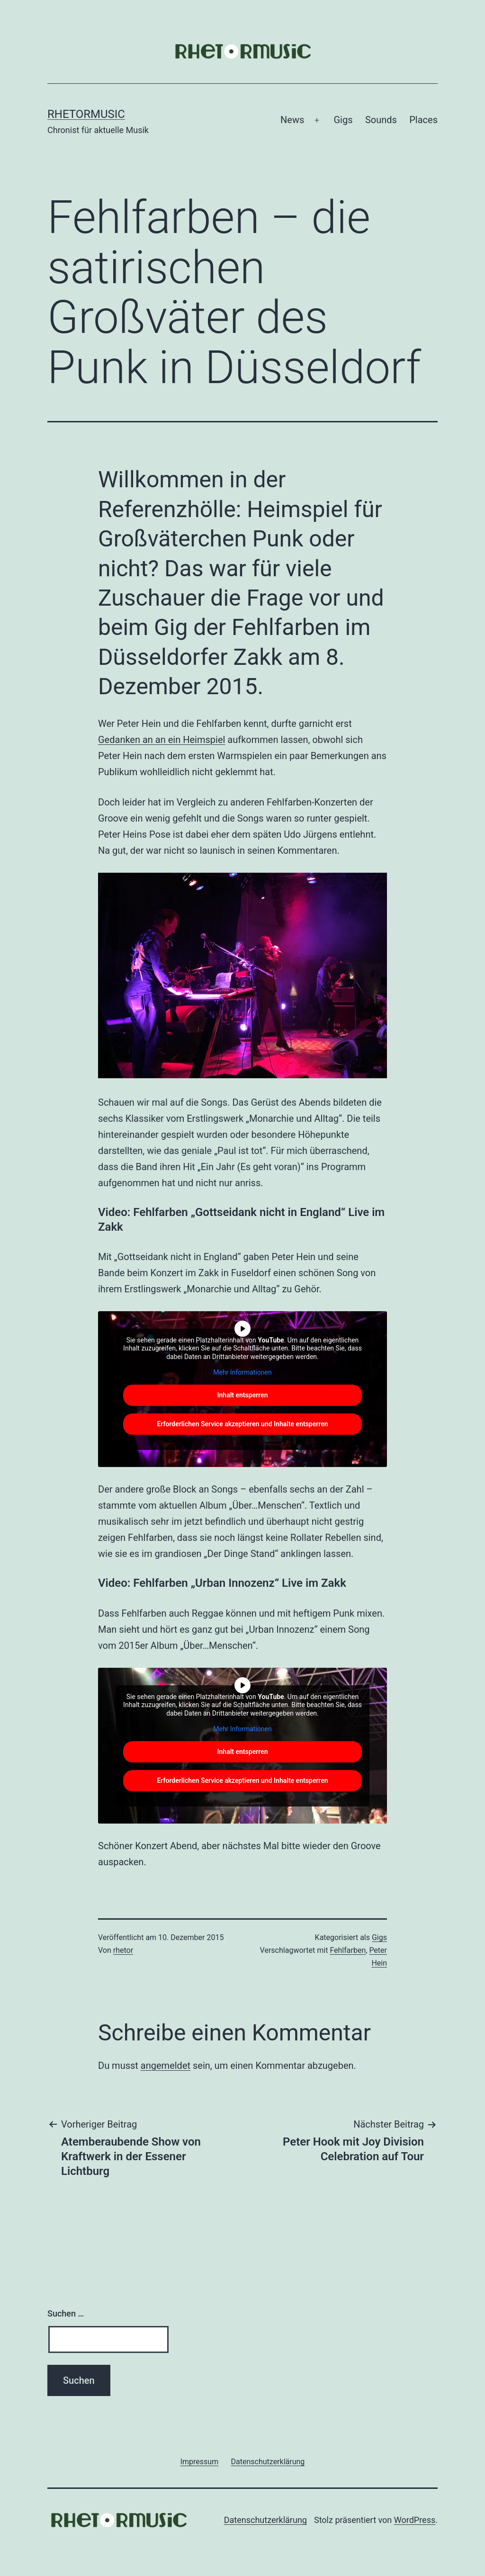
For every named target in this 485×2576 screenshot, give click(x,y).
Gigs (342, 119)
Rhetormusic (86, 114)
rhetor (123, 1950)
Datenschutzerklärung (265, 2520)
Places (423, 119)
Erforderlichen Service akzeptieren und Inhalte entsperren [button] (242, 1424)
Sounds (381, 119)
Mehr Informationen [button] (242, 1372)
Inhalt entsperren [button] (242, 1395)
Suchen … (65, 2313)
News (292, 119)
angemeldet (165, 2065)
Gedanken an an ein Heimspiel (161, 739)
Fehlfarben (348, 1950)
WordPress (414, 2520)
